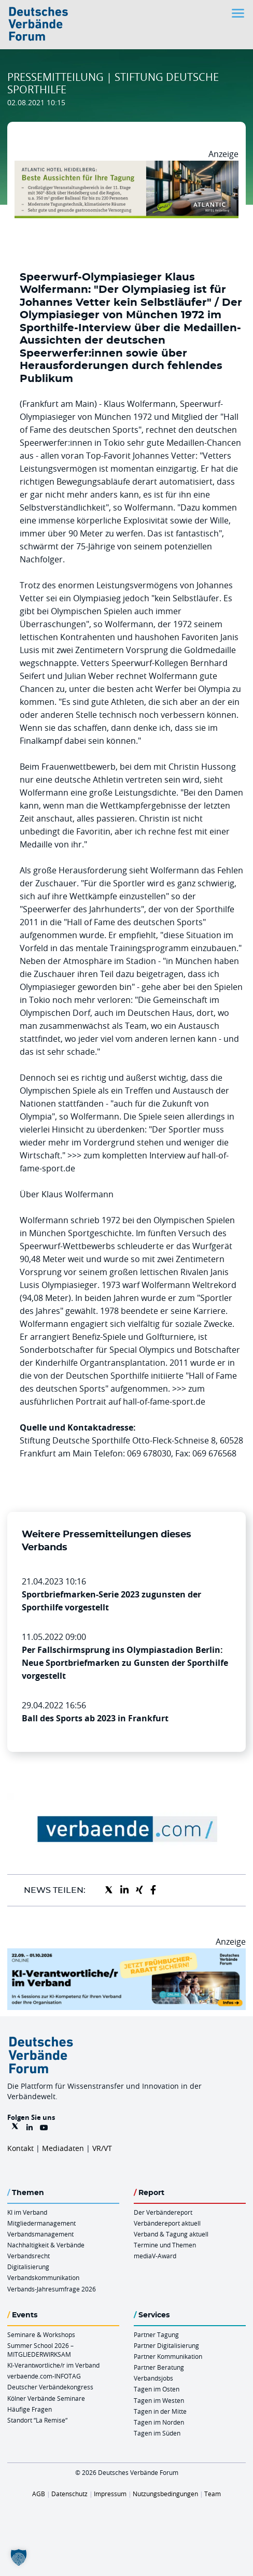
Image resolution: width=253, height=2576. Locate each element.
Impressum (110, 2493)
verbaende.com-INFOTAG (44, 2376)
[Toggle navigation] (239, 13)
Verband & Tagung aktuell (171, 2234)
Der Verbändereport (163, 2212)
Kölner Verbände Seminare (46, 2398)
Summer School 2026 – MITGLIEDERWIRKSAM (40, 2349)
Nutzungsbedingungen (165, 2493)
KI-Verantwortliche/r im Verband (53, 2365)
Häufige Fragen (29, 2409)
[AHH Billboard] (126, 167)
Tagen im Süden (157, 2433)
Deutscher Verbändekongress (50, 2387)
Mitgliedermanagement (41, 2223)
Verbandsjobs (153, 2378)
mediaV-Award (155, 2256)
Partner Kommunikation (168, 2356)
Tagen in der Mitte (160, 2411)
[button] (18, 2557)
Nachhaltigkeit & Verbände (46, 2245)
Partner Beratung (159, 2367)
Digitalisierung (28, 2266)
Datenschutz (69, 2493)
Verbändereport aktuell (167, 2223)
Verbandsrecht (28, 2256)
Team (212, 2493)
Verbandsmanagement (40, 2234)
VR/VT (102, 2148)
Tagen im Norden (159, 2422)
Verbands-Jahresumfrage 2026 (51, 2289)
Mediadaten (63, 2148)
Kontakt (20, 2148)
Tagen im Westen (159, 2400)
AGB (38, 2493)
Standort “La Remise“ (37, 2420)
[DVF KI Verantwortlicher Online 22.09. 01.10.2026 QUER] (126, 1954)
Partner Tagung (156, 2334)
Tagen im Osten (156, 2389)
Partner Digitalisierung (166, 2345)
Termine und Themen (165, 2245)
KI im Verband (27, 2212)
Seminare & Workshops (41, 2334)
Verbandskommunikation (43, 2277)
